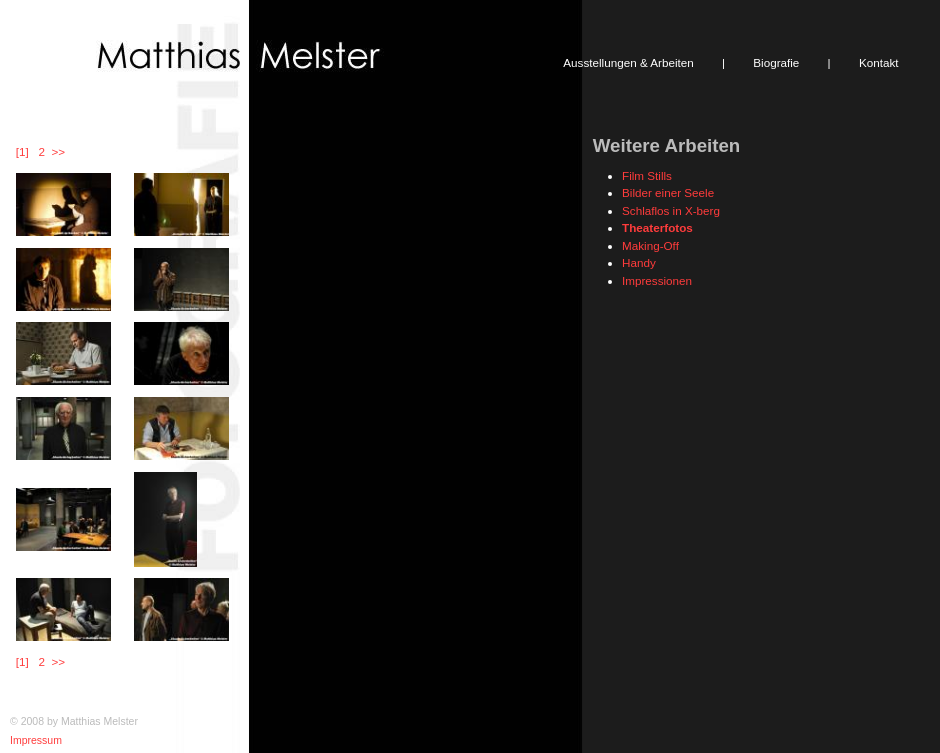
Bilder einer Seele (668, 192)
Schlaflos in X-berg (671, 210)
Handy (639, 262)
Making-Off (650, 245)
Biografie (776, 62)
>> (58, 151)
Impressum (36, 740)
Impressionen (657, 280)
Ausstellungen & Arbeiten (628, 62)
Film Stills (647, 175)
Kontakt (879, 62)
